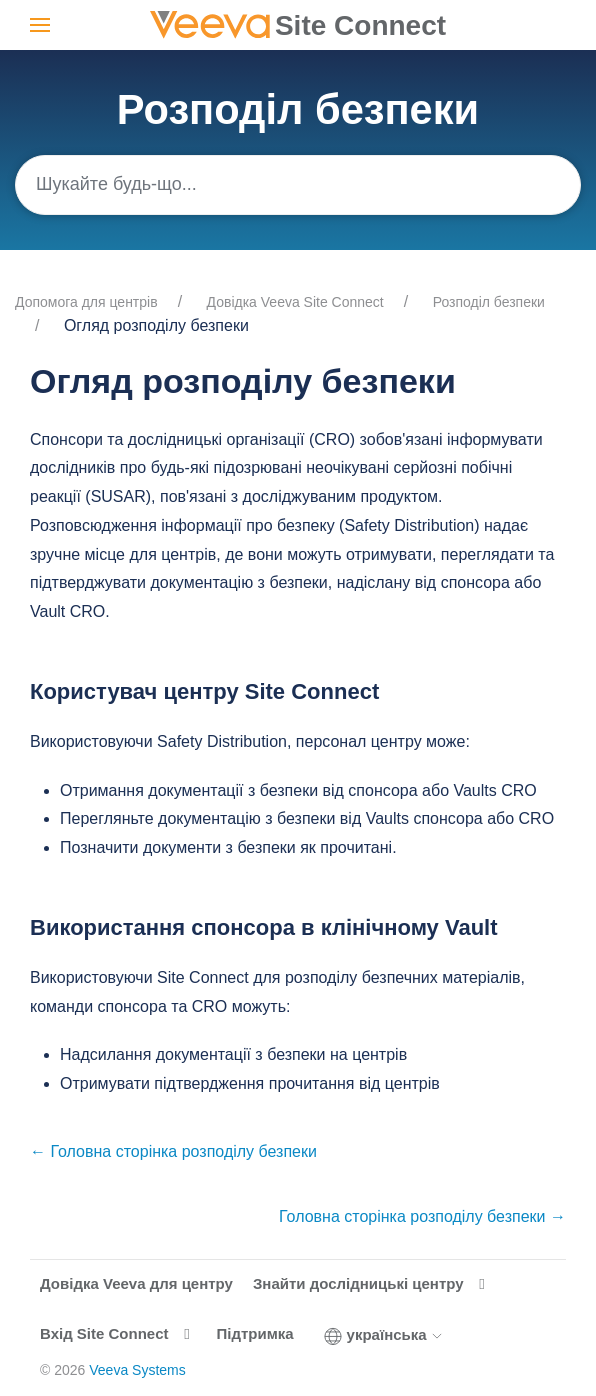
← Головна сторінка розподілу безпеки (173, 1151)
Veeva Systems (137, 1370)
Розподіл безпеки (489, 302)
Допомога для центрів (86, 302)
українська (384, 1335)
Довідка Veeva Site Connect (295, 302)
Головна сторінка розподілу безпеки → (422, 1216)
